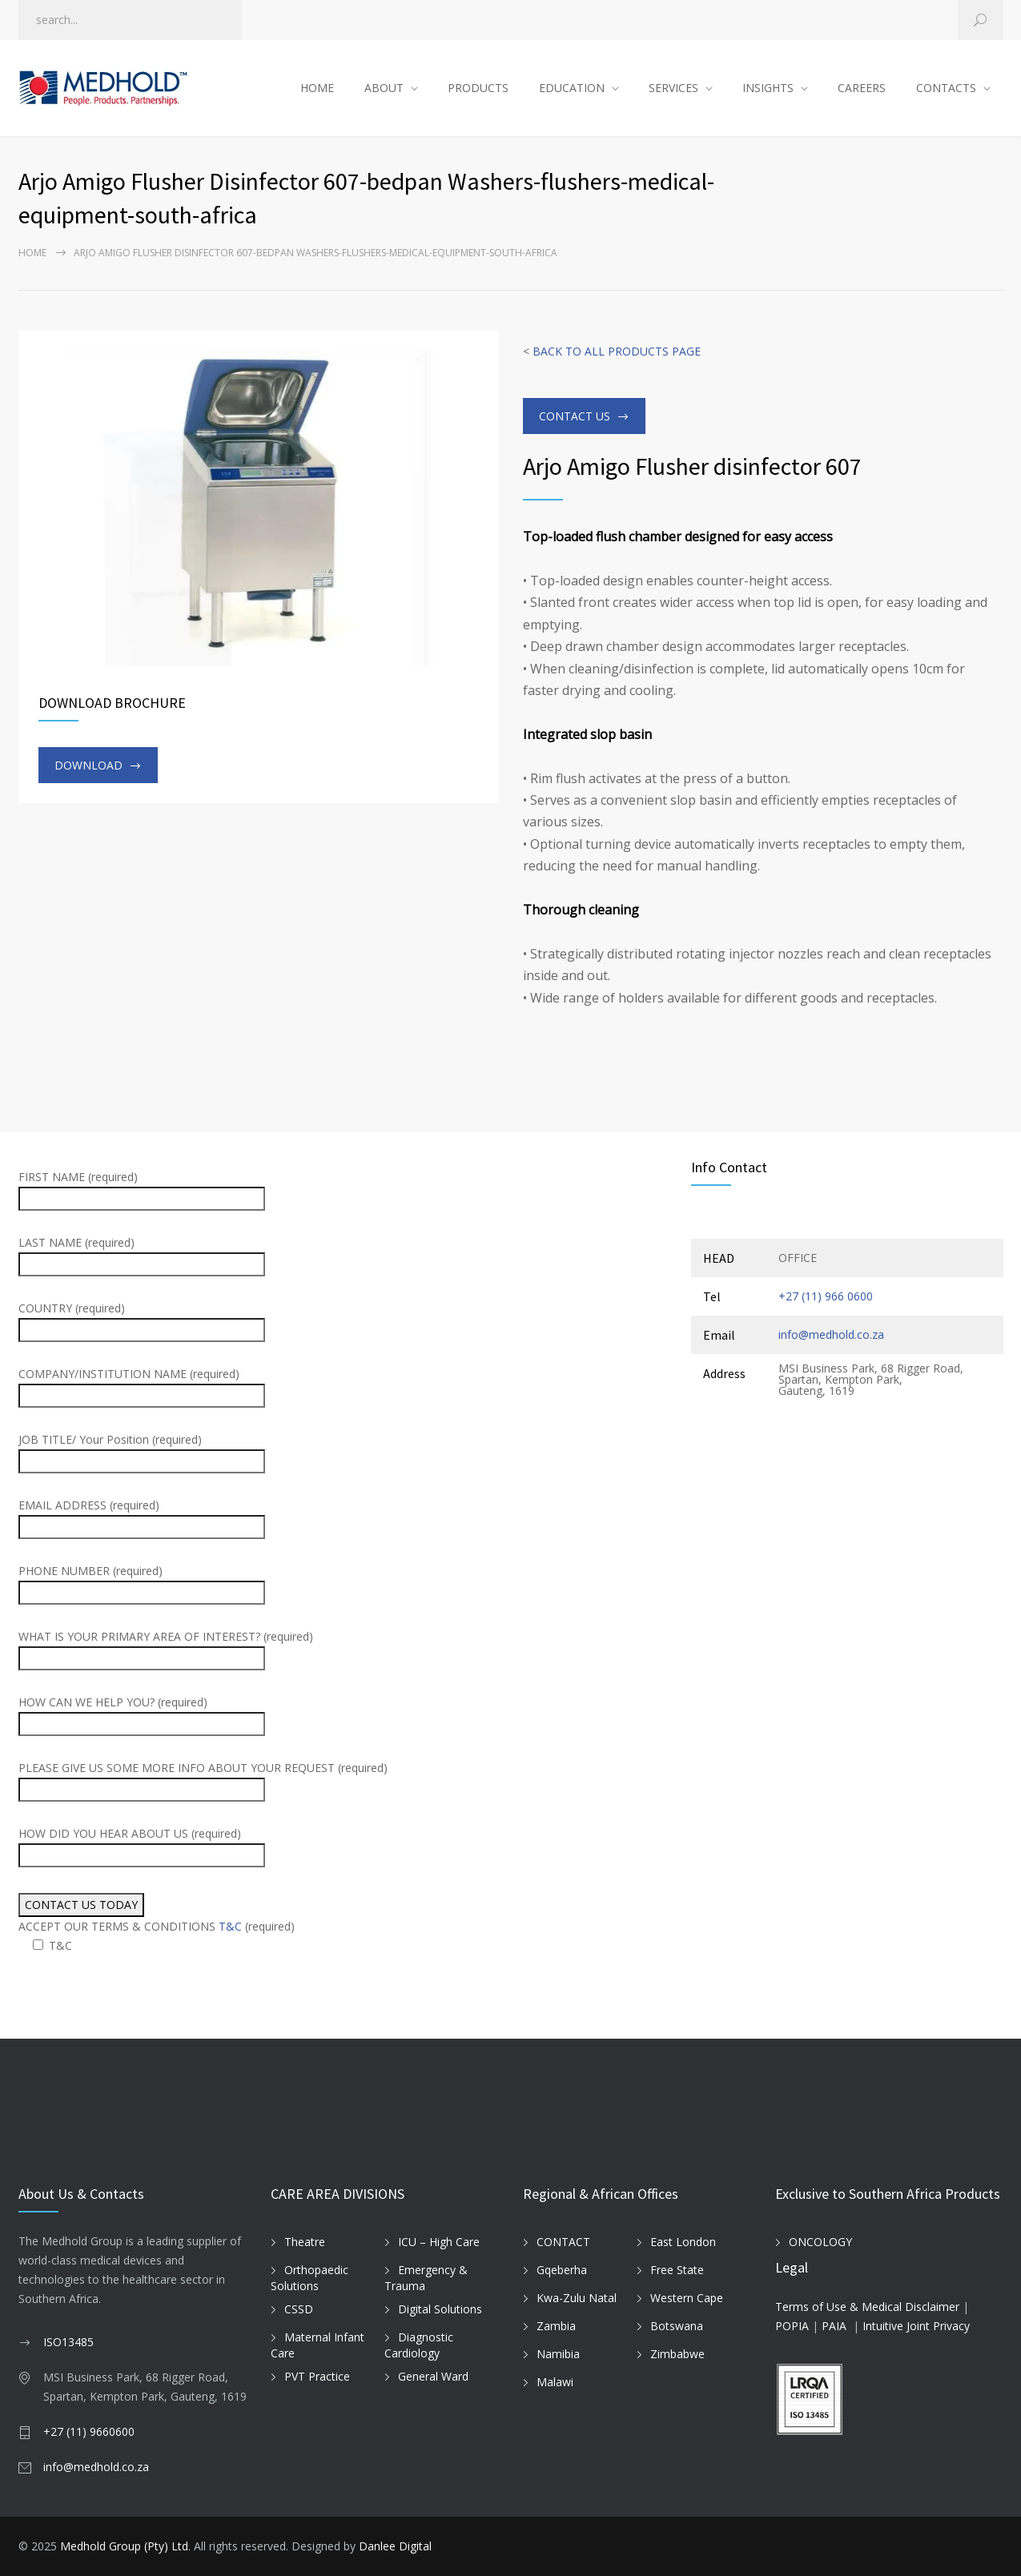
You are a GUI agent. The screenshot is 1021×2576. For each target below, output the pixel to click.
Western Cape (686, 2297)
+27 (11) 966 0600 (825, 1296)
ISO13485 (68, 2341)
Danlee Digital (395, 2546)
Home (32, 252)
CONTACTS (946, 87)
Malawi (555, 2381)
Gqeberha (562, 2269)
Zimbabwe (677, 2353)
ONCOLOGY (820, 2241)
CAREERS (862, 87)
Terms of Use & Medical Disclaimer (867, 2306)
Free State (677, 2269)
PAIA (834, 2325)
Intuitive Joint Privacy (916, 2325)
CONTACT (563, 2241)
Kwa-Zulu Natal (577, 2297)
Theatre (304, 2241)
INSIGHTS (768, 87)
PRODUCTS (478, 87)
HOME (317, 87)
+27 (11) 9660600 (89, 2431)
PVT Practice (317, 2376)
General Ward (433, 2376)
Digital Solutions (440, 2309)
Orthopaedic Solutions (309, 2278)
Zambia (556, 2325)
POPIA (792, 2325)
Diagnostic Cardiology (418, 2345)
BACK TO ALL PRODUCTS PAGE (617, 351)
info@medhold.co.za (831, 1334)
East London (683, 2241)
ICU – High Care (439, 2241)
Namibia (558, 2353)
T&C (230, 1926)
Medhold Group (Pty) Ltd (124, 2546)
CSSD (298, 2309)
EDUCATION (572, 87)
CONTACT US (574, 416)
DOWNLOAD (88, 765)
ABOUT (384, 87)
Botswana (676, 2325)
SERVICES (673, 87)
